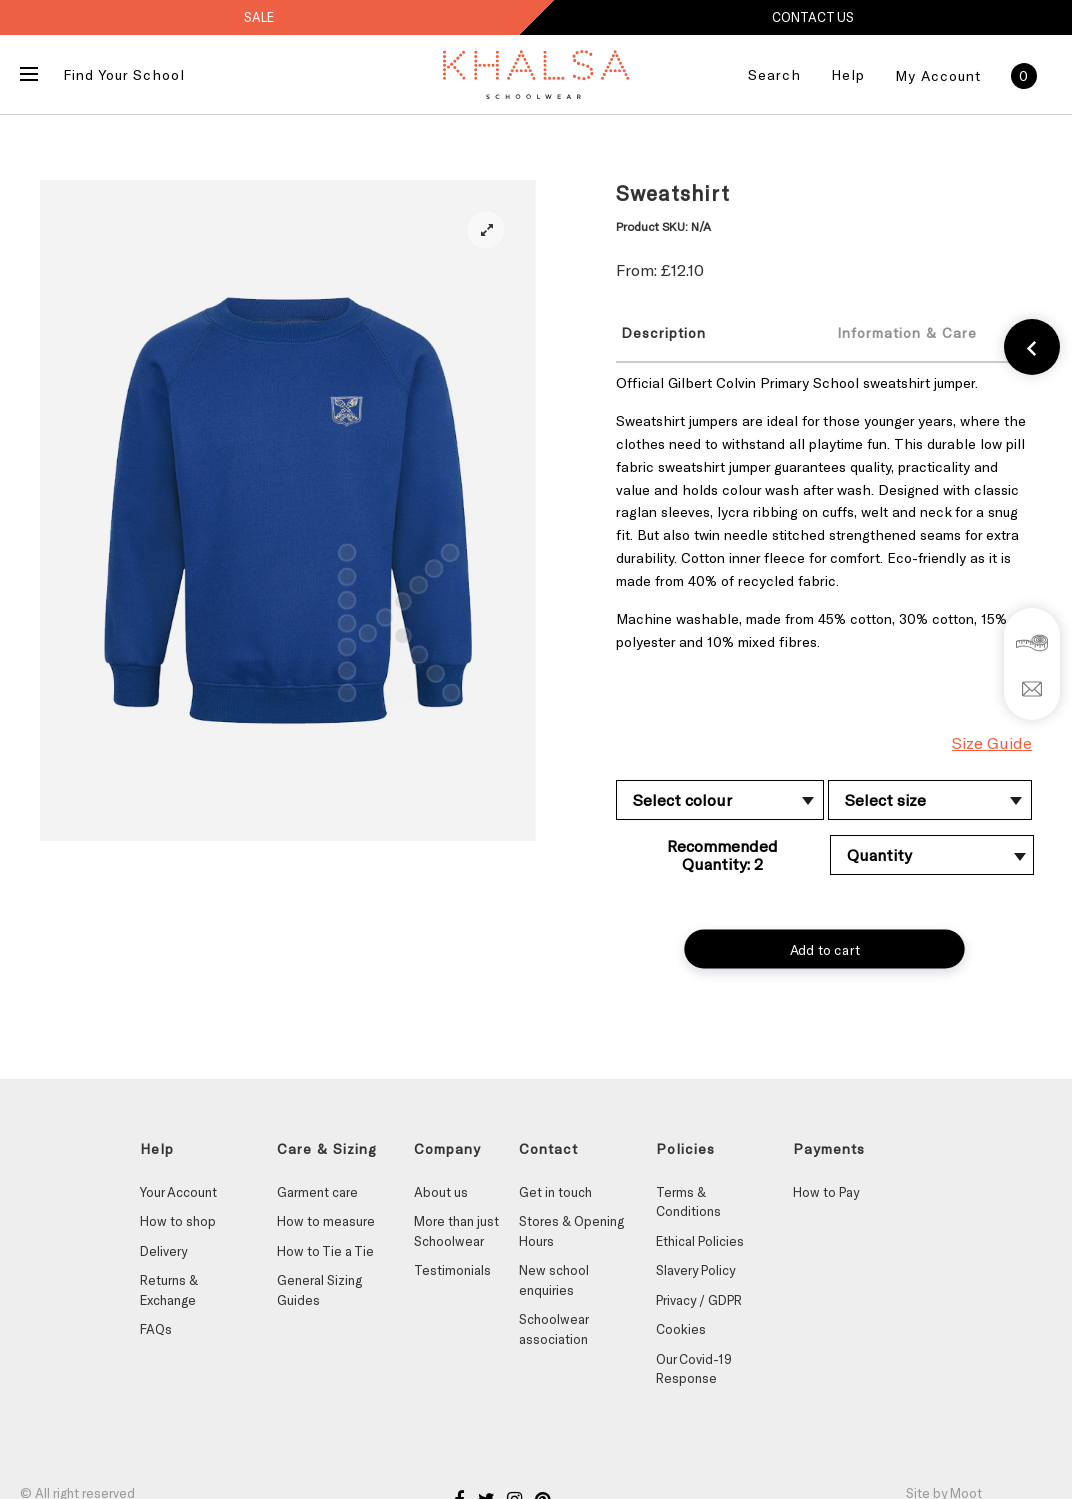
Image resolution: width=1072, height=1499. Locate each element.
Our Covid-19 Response (694, 1369)
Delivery (163, 1251)
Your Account (178, 1192)
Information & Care (907, 332)
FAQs (156, 1329)
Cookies (681, 1329)
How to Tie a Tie (325, 1251)
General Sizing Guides (319, 1290)
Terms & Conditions (688, 1202)
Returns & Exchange (169, 1290)
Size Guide (992, 742)
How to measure (326, 1221)
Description (663, 332)
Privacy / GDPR (699, 1300)
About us (441, 1192)
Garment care (317, 1192)
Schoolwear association (553, 1329)
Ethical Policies (700, 1241)
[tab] (709, 332)
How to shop (178, 1221)
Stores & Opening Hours (571, 1231)
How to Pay (826, 1192)
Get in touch (555, 1192)
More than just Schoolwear (456, 1231)
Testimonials (452, 1270)
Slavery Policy (695, 1270)
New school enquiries (554, 1280)
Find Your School (124, 74)
